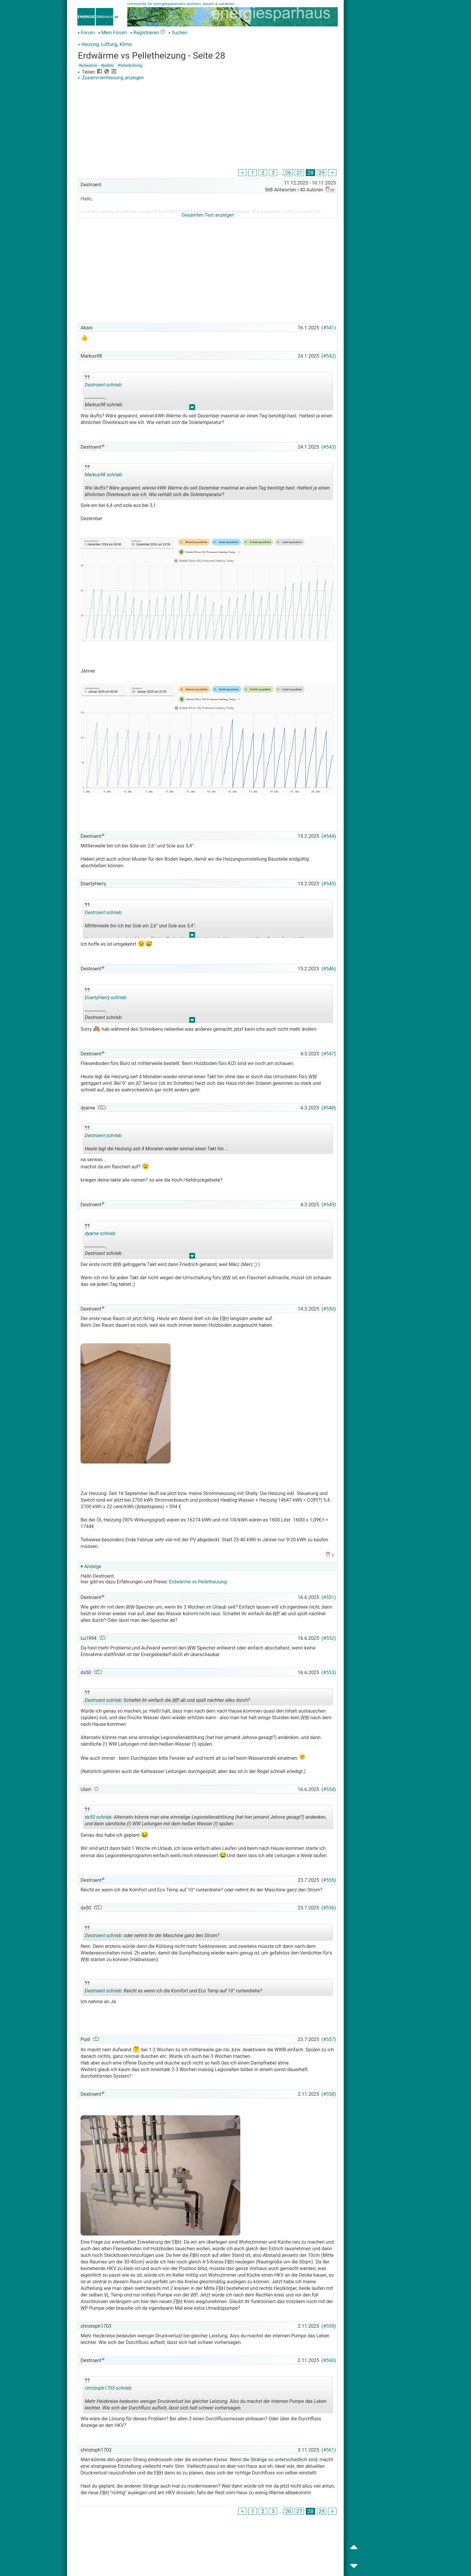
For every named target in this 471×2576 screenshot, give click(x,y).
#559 (328, 2326)
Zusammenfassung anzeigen (111, 78)
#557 (328, 2039)
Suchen (178, 32)
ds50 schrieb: (99, 1817)
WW (312, 1076)
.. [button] (192, 408)
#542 (328, 356)
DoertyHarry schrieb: (106, 997)
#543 (328, 447)
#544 (328, 836)
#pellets (107, 65)
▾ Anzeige (91, 1566)
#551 (328, 1597)
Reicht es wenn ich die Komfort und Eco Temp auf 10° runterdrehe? (173, 1988)
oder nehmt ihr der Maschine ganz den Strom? (152, 1933)
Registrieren (144, 32)
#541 (328, 328)
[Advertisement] (208, 126)
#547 (328, 1054)
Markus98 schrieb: (104, 475)
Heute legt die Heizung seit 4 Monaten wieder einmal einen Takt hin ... (157, 1140)
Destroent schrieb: (104, 385)
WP (276, 1613)
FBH (223, 1318)
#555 (328, 1880)
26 (288, 172)
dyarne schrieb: (100, 1233)
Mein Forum (112, 32)
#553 (328, 1672)
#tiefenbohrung (130, 65)
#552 (328, 1638)
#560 (328, 2360)
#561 (328, 2450)
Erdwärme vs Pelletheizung (198, 1582)
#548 (328, 1108)
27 (299, 172)
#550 (328, 1309)
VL (106, 2295)
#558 (328, 2094)
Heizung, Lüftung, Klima (106, 44)
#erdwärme (88, 65)
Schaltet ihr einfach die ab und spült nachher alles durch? (167, 1697)
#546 (328, 969)
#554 (328, 1789)
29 (321, 172)
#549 (328, 1204)
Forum (86, 32)
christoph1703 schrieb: (108, 2388)
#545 (328, 884)
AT (138, 1083)
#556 (328, 1908)
